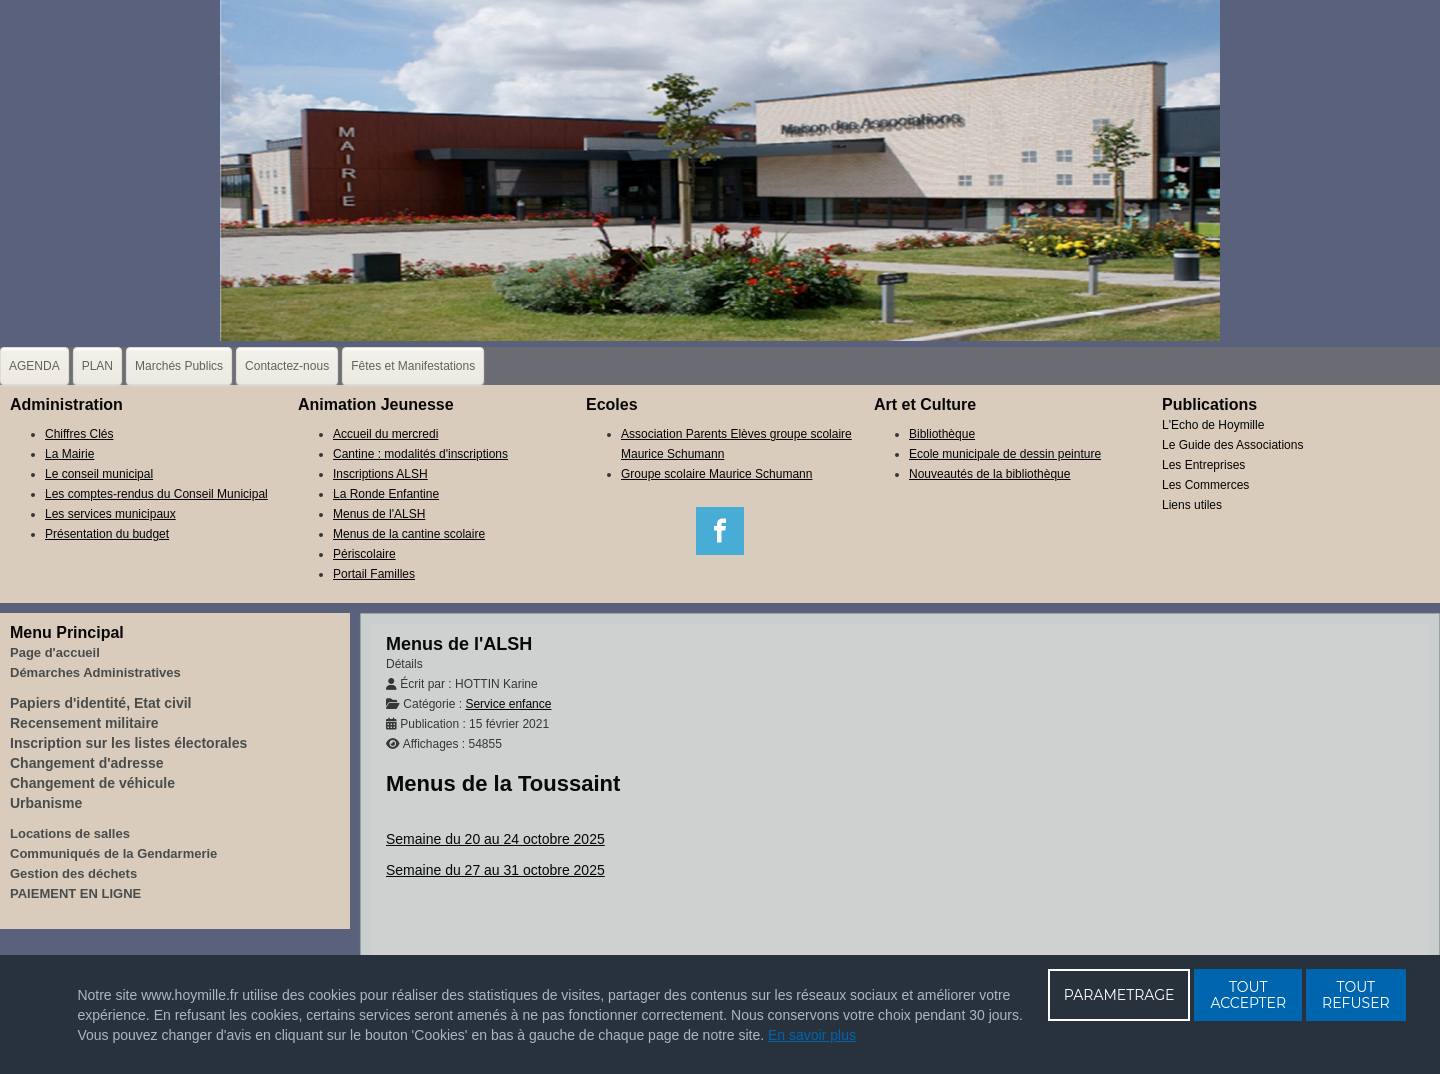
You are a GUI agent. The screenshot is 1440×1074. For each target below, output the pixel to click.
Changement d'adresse (87, 763)
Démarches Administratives (95, 672)
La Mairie (69, 454)
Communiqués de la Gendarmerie (113, 853)
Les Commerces (1205, 485)
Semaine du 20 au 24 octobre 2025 (495, 839)
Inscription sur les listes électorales (128, 743)
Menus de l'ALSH (379, 514)
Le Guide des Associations (1232, 445)
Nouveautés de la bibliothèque (989, 474)
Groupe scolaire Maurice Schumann (716, 474)
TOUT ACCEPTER (1248, 995)
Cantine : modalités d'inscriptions (420, 454)
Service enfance (508, 704)
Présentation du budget (107, 534)
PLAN (97, 366)
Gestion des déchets (73, 873)
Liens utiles (1192, 505)
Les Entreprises (1203, 465)
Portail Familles (374, 574)
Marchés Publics (179, 366)
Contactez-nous (287, 366)
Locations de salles (70, 833)
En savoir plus (812, 1035)
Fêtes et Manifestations (413, 366)
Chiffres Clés (79, 434)
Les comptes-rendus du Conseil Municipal (156, 494)
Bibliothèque (942, 434)
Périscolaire (364, 554)
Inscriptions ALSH (380, 474)
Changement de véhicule (92, 783)
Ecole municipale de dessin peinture (1005, 454)
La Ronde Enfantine (386, 494)
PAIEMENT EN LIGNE (75, 893)
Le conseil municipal (99, 474)
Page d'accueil (55, 652)
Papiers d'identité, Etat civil (101, 703)
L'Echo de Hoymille (1213, 425)
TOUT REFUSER (1356, 995)
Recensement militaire (84, 723)
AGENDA (34, 366)
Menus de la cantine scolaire (409, 534)
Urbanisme (46, 803)
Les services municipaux (110, 514)
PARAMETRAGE (1119, 995)
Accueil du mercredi (385, 434)
